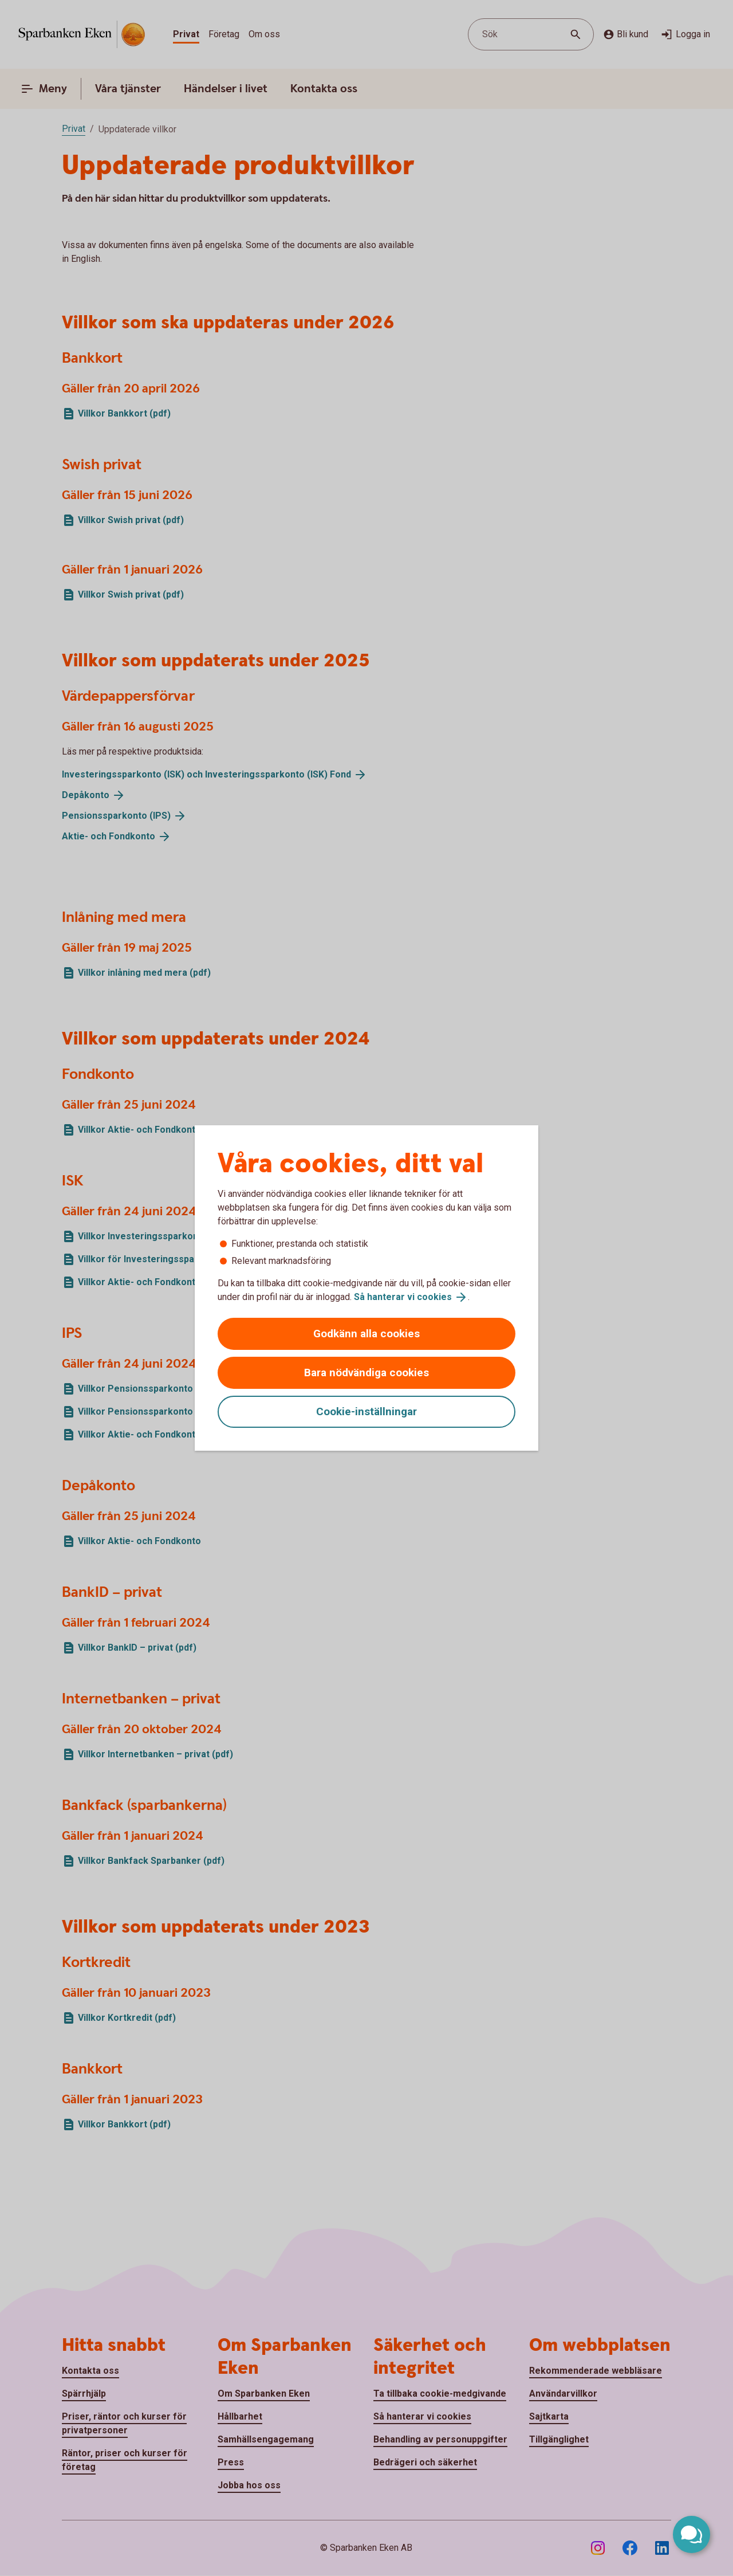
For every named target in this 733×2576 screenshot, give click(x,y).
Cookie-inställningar (366, 1411)
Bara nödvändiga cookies (366, 1372)
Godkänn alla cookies (366, 1333)
